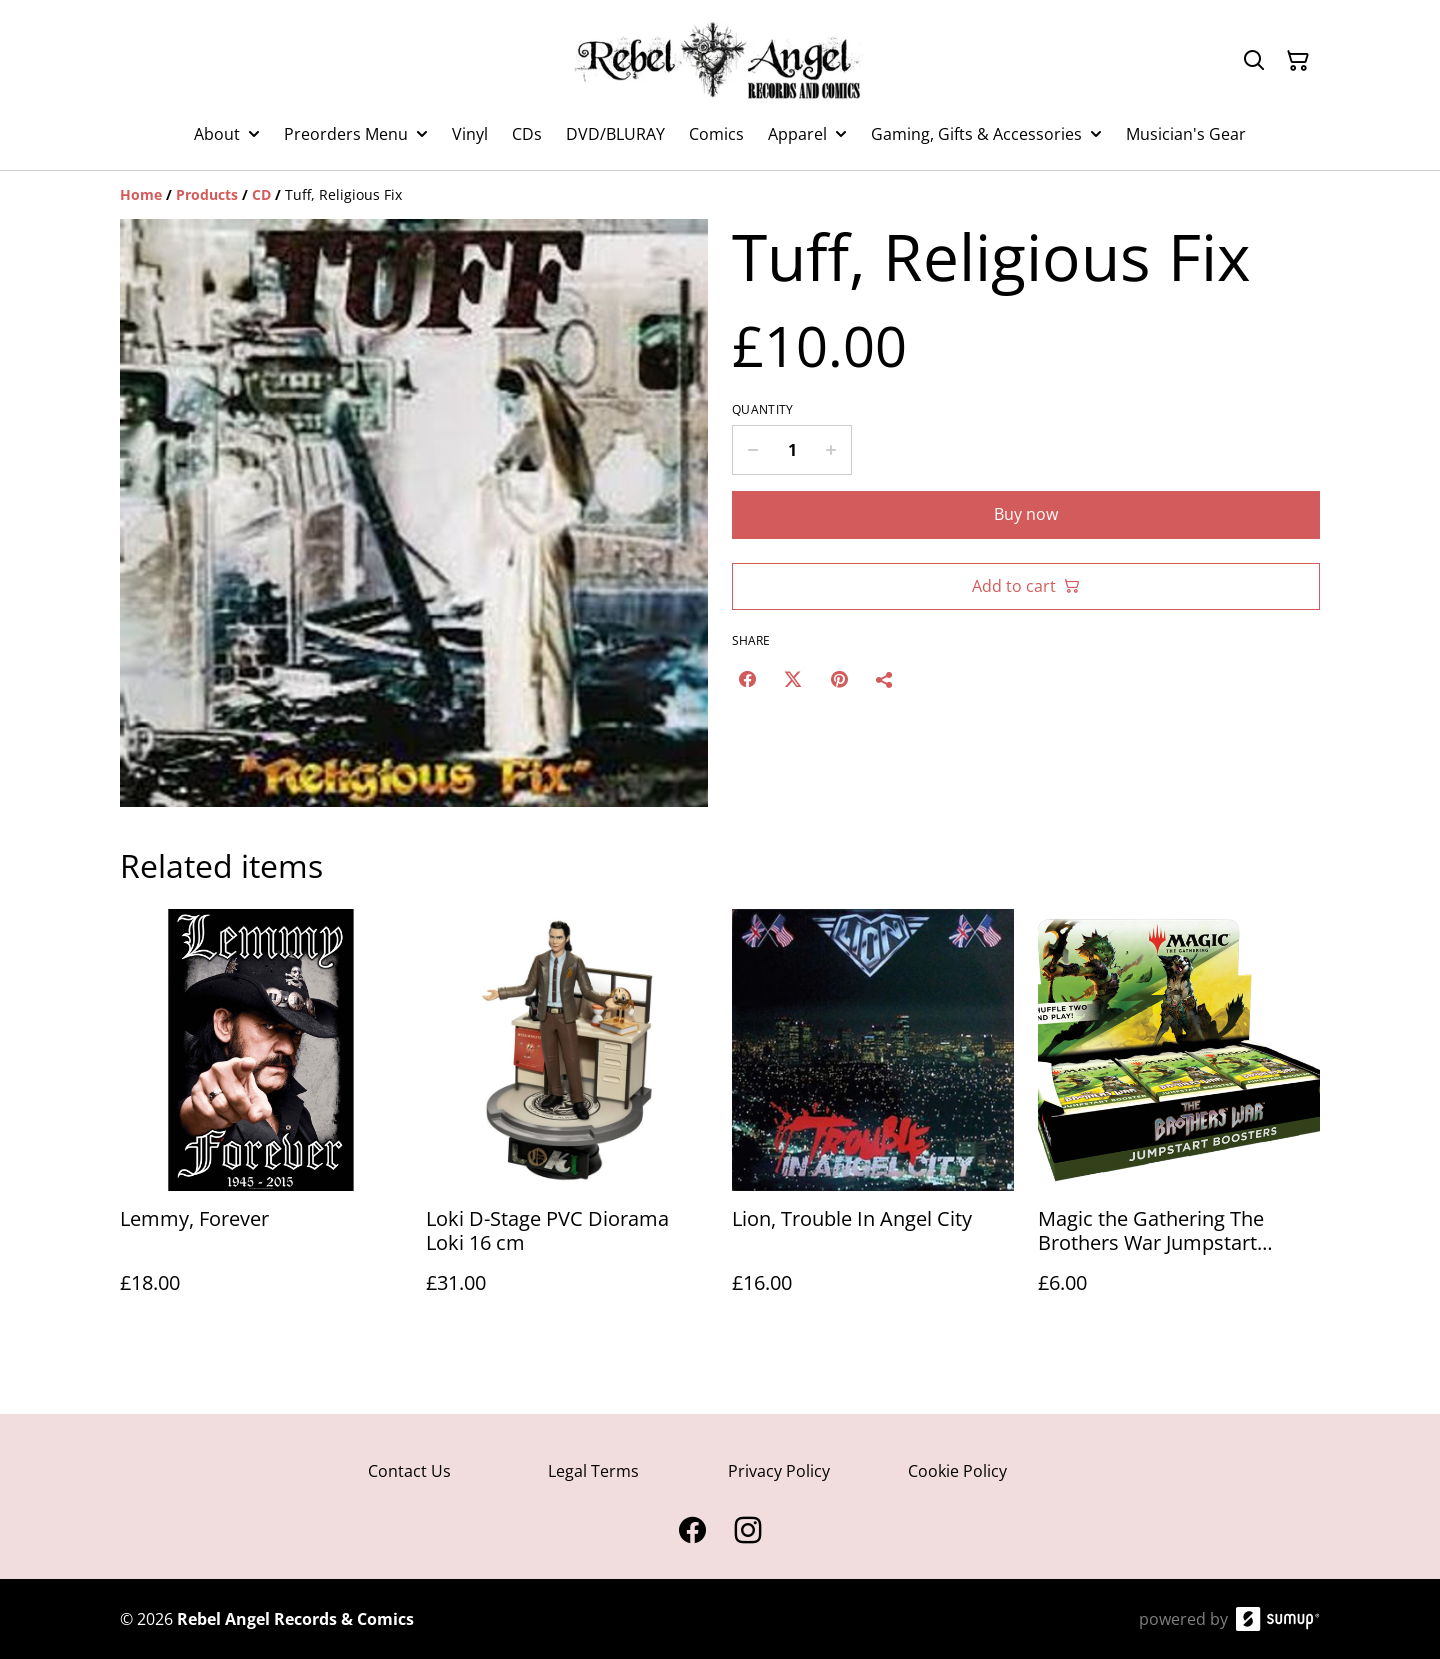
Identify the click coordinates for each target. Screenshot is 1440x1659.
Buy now (1026, 514)
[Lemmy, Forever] (261, 1121)
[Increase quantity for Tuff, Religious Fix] (831, 450)
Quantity (762, 410)
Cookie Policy (957, 1471)
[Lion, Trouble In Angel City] (873, 1121)
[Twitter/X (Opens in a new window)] (793, 679)
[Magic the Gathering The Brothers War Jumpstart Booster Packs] (1179, 1121)
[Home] (141, 194)
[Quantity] (792, 450)
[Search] (1254, 61)
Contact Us (409, 1471)
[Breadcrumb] (720, 195)
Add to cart (1026, 586)
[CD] (261, 194)
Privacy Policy (779, 1471)
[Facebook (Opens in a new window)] (747, 679)
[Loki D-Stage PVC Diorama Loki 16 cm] (567, 1121)
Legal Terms (593, 1471)
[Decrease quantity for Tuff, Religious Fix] (752, 450)
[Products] (207, 194)
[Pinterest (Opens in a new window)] (839, 679)
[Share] (885, 679)
